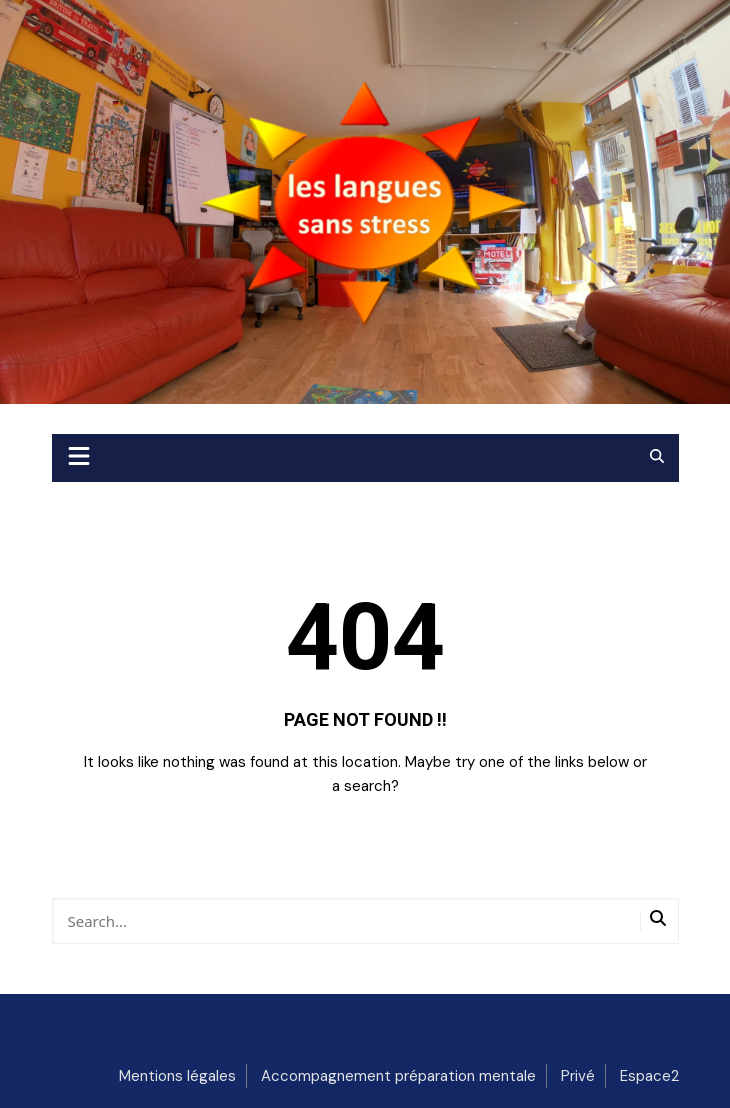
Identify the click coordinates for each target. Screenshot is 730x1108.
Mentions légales (177, 1076)
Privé (578, 1076)
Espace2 (649, 1076)
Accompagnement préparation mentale (398, 1076)
